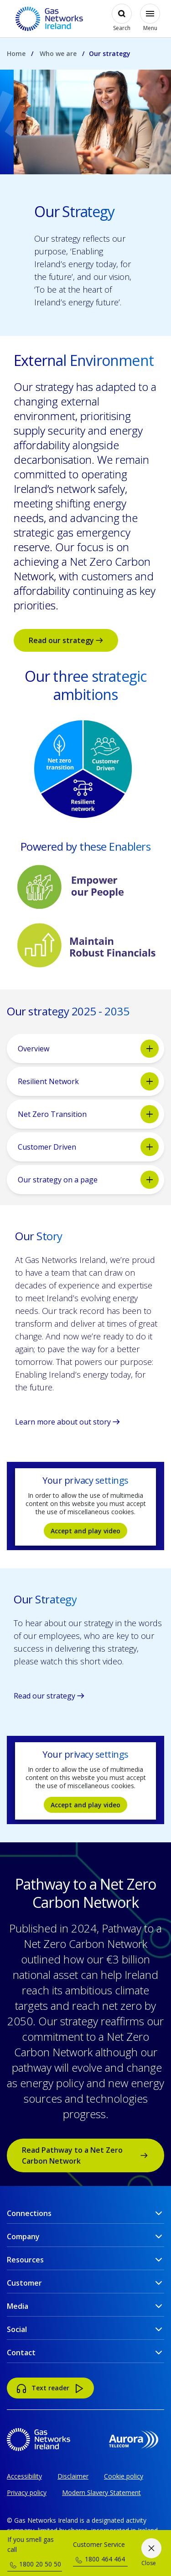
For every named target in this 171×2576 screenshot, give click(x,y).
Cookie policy (123, 2476)
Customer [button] (24, 2283)
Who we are (58, 53)
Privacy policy (27, 2492)
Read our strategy (66, 640)
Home (16, 53)
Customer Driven (88, 1147)
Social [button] (17, 2329)
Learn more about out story (67, 1422)
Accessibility (24, 2476)
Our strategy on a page (88, 1180)
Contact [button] (21, 2353)
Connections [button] (29, 2213)
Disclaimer (72, 2476)
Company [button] (23, 2236)
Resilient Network (88, 1081)
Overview (88, 1049)
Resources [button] (25, 2260)
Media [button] (17, 2306)
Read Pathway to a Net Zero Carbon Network (85, 2155)
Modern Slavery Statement (101, 2492)
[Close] (151, 2553)
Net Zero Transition (88, 1114)
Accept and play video (85, 1530)
